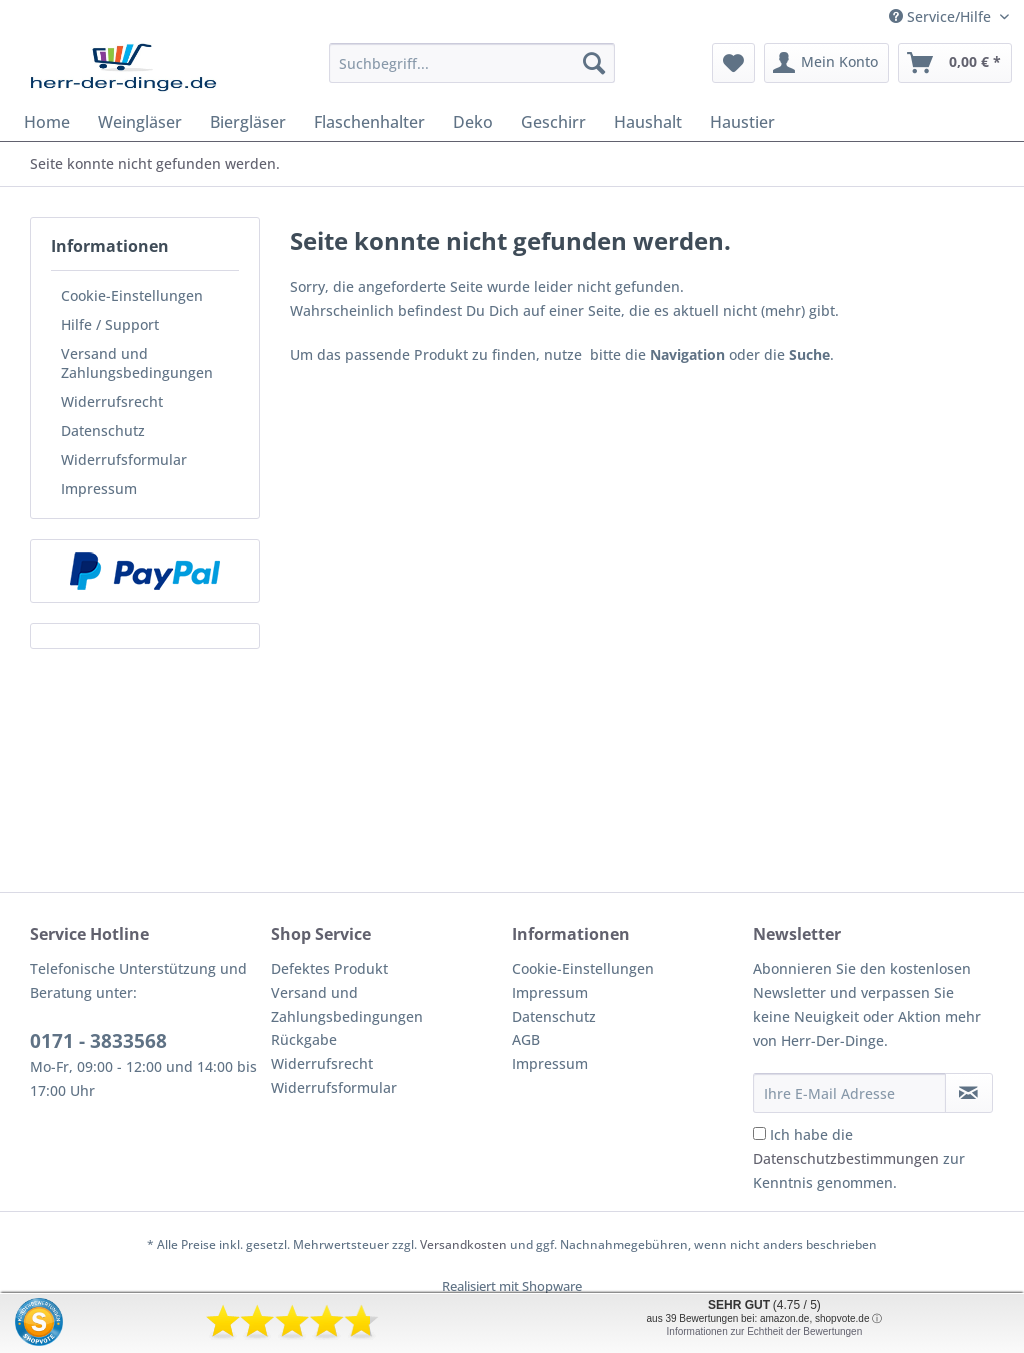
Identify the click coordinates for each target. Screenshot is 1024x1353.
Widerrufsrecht (112, 401)
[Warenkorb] (955, 63)
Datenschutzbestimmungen (846, 1158)
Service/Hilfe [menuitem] (942, 16)
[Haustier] (742, 122)
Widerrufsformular (124, 459)
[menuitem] (472, 72)
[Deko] (473, 122)
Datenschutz (103, 430)
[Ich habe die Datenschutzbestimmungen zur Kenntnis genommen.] (759, 1133)
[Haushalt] (648, 122)
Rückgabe (304, 1039)
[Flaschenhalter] (369, 122)
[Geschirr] (553, 122)
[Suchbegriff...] (472, 63)
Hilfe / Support (110, 324)
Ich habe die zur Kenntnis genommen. (859, 1158)
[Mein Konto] (826, 63)
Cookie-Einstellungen (132, 295)
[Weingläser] (140, 122)
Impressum (99, 488)
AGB (526, 1039)
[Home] (47, 122)
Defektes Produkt (329, 968)
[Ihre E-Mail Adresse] (849, 1093)
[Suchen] (594, 63)
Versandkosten (463, 1244)
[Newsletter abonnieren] (969, 1093)
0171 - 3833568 (98, 1041)
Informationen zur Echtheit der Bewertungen (765, 1331)
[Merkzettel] (733, 63)
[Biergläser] (248, 122)
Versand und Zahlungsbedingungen (137, 363)
